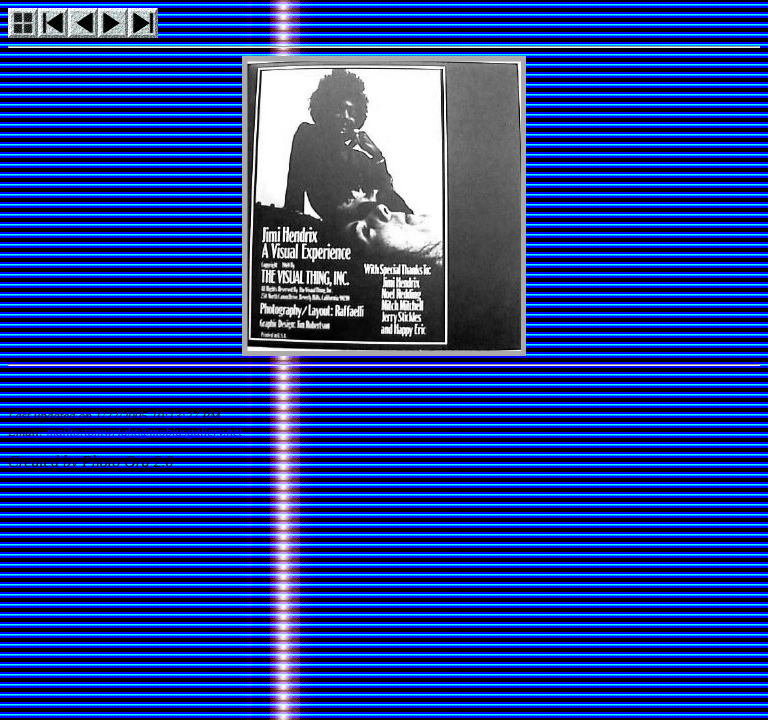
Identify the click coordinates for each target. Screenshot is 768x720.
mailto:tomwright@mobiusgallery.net (145, 431)
